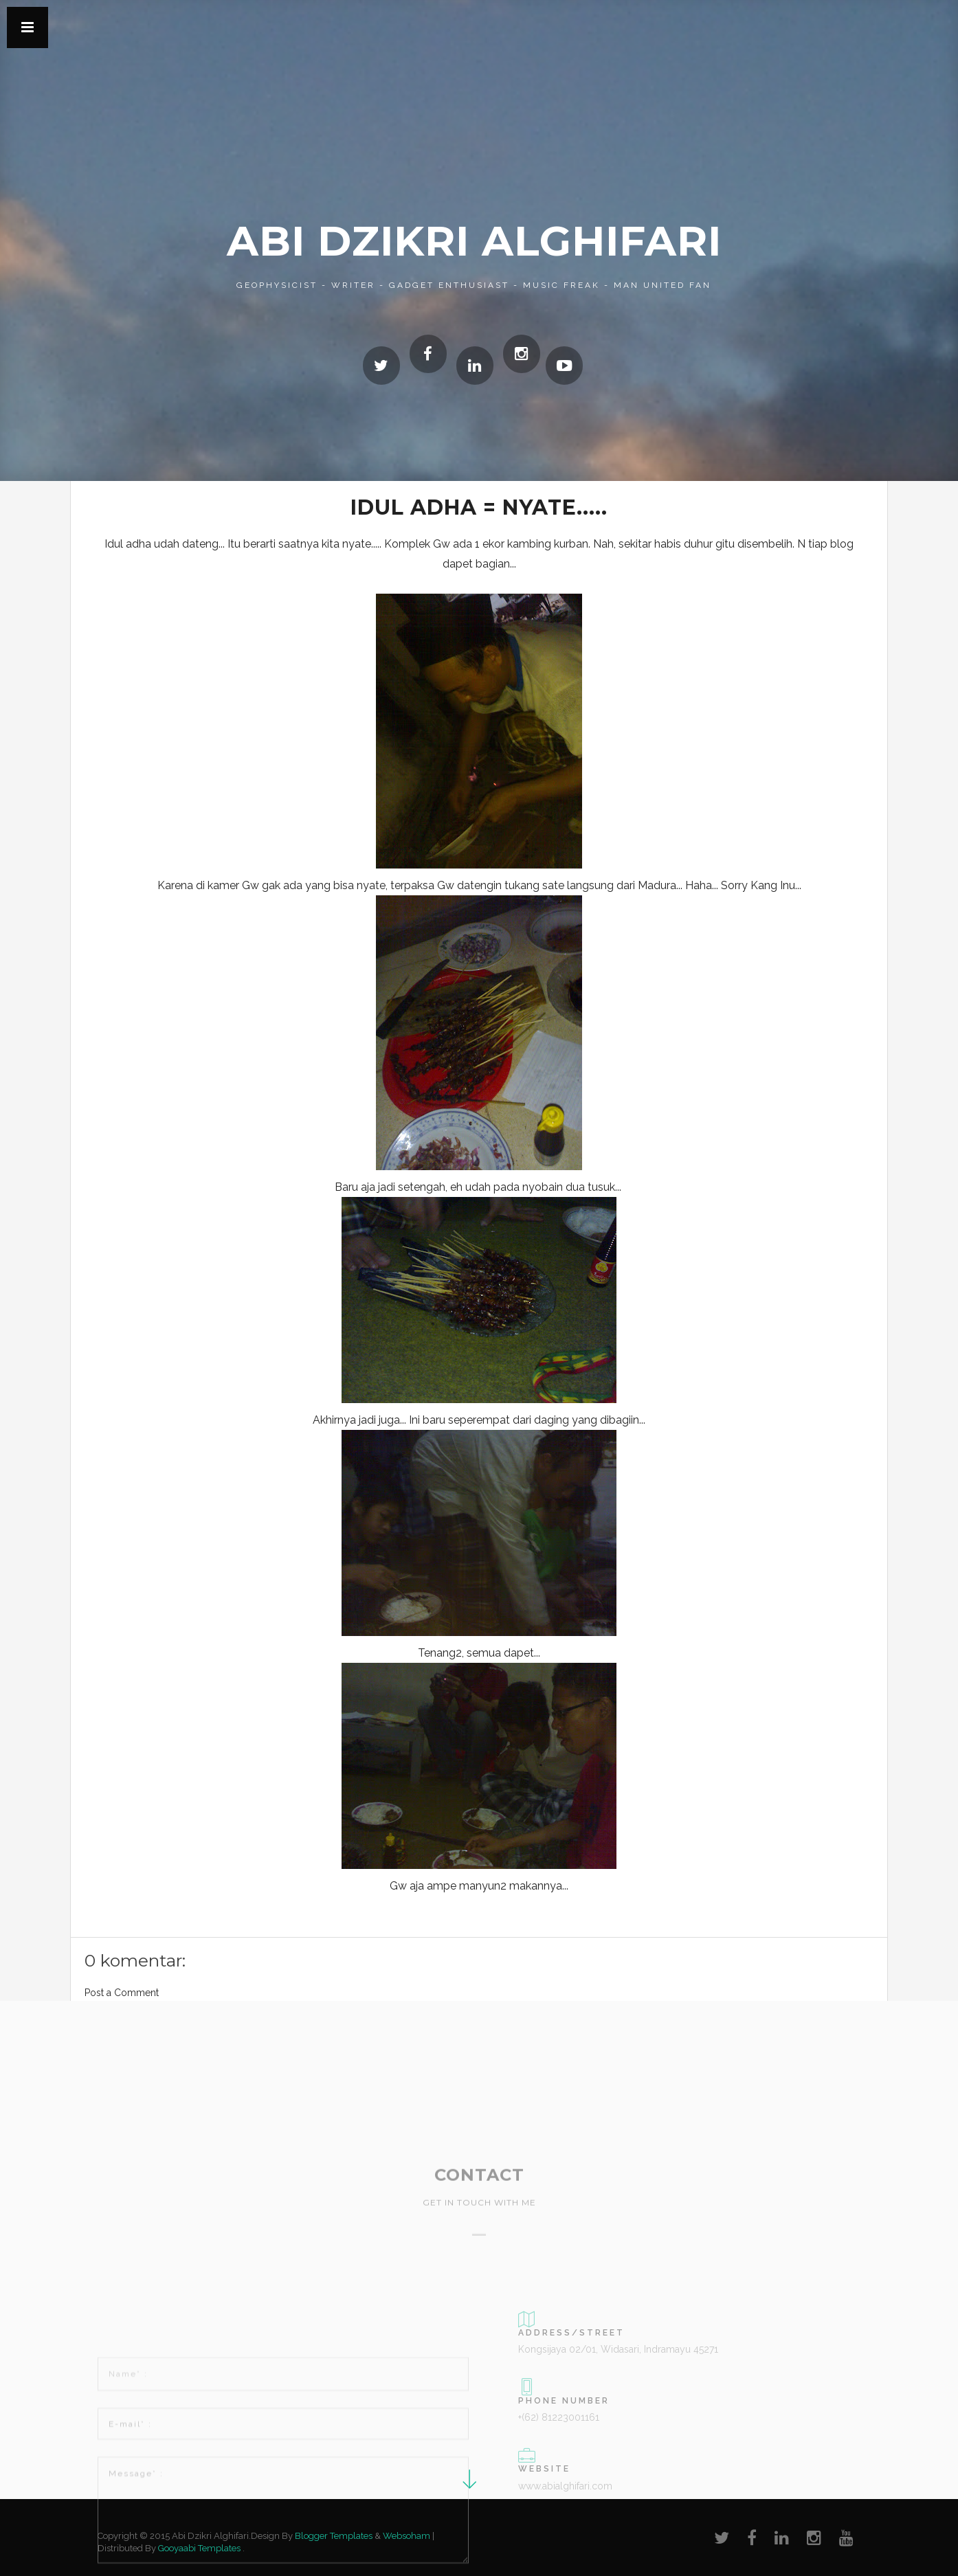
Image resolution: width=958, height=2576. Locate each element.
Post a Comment (122, 1992)
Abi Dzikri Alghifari (474, 241)
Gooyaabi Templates (199, 2548)
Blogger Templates (333, 2536)
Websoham (406, 2536)
